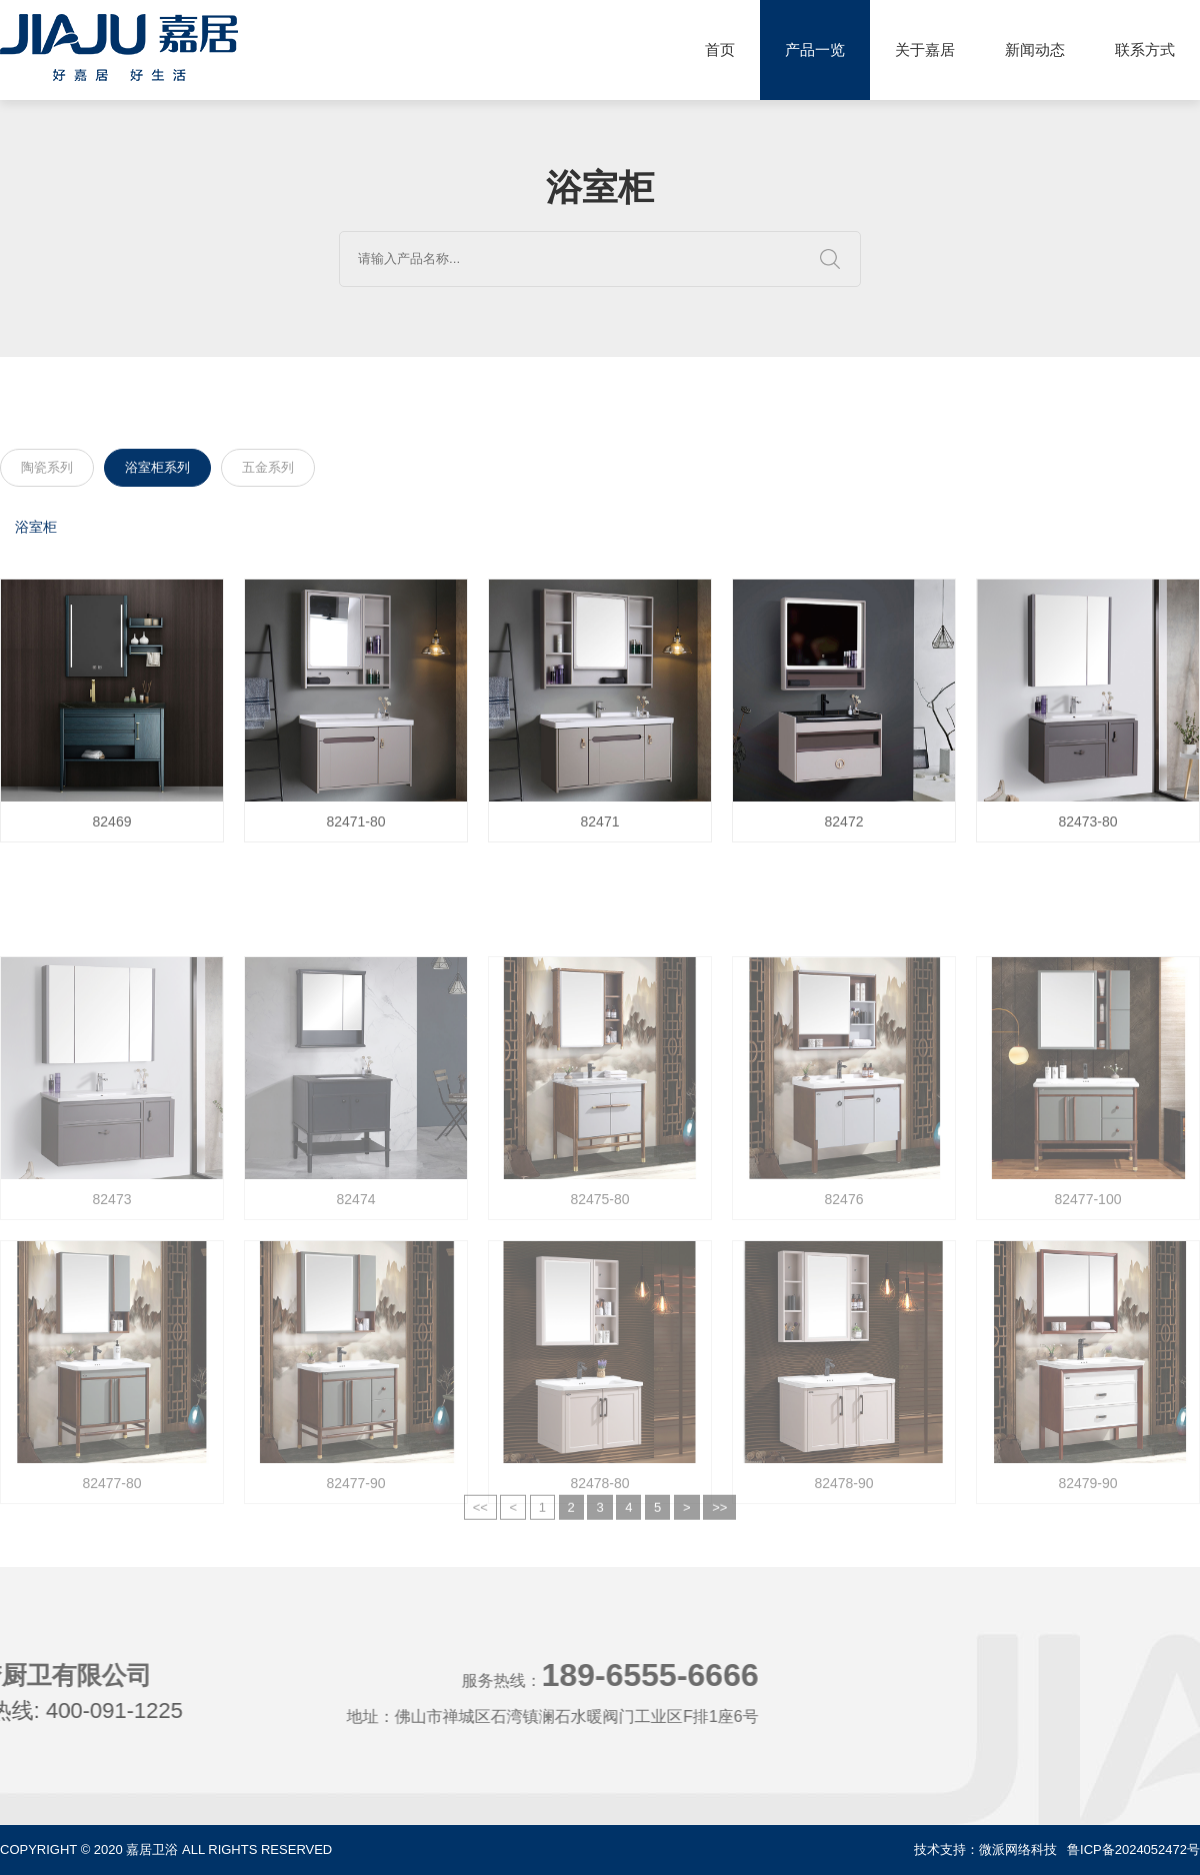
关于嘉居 (925, 49)
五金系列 (268, 471)
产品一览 (815, 50)
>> (719, 1522)
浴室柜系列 (157, 471)
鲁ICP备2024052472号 (1133, 1849)
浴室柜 (36, 531)
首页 (720, 49)
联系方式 (1145, 49)
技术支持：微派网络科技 (985, 1849)
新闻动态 (1035, 49)
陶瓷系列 (47, 471)
